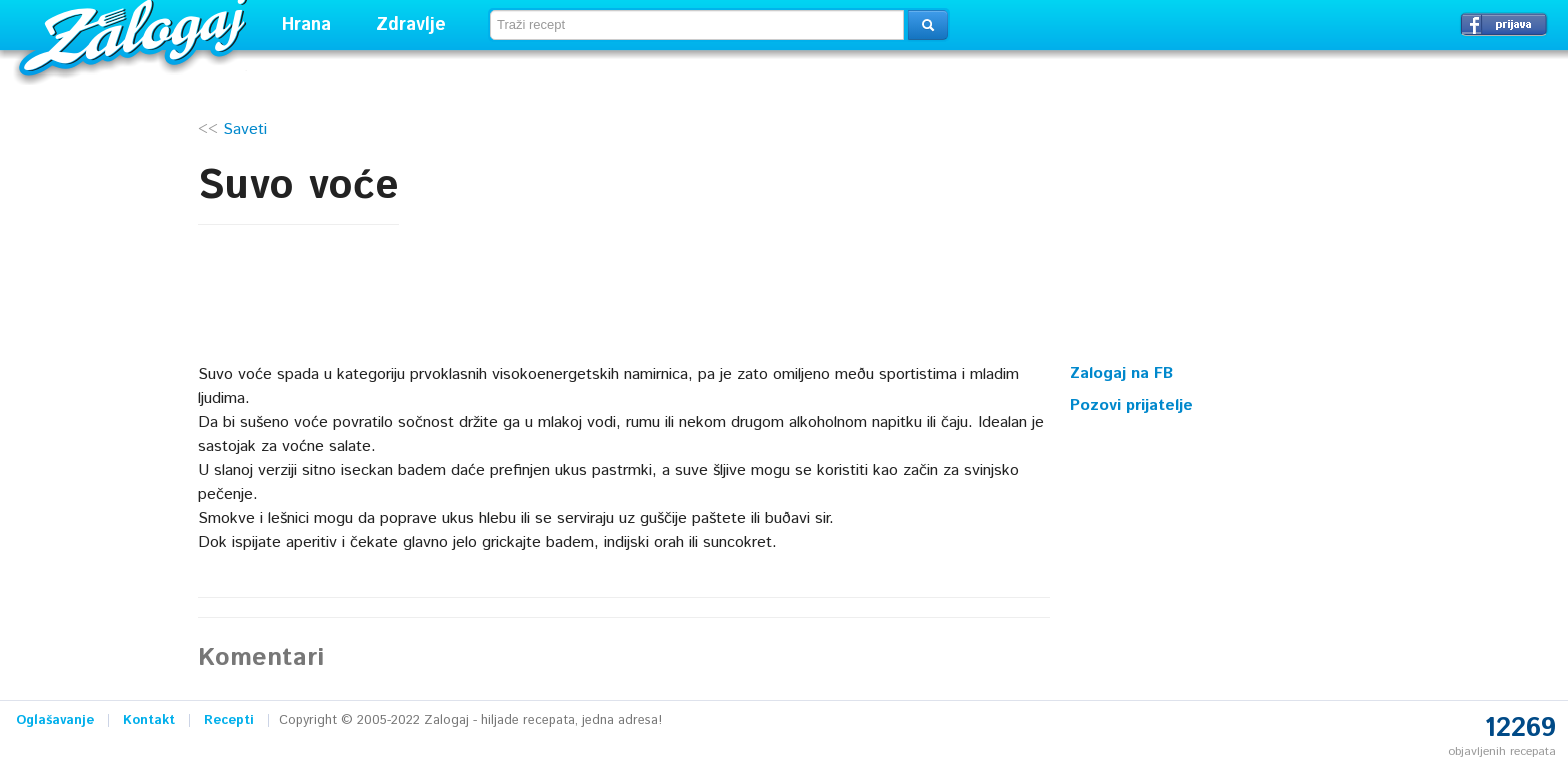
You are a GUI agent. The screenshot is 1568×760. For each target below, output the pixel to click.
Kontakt (149, 720)
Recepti (229, 720)
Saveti (245, 129)
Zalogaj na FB (1121, 373)
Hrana (306, 25)
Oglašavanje (55, 720)
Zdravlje (411, 25)
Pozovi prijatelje (1131, 405)
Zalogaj (135, 35)
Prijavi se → (1504, 24)
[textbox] (697, 25)
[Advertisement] (1220, 225)
